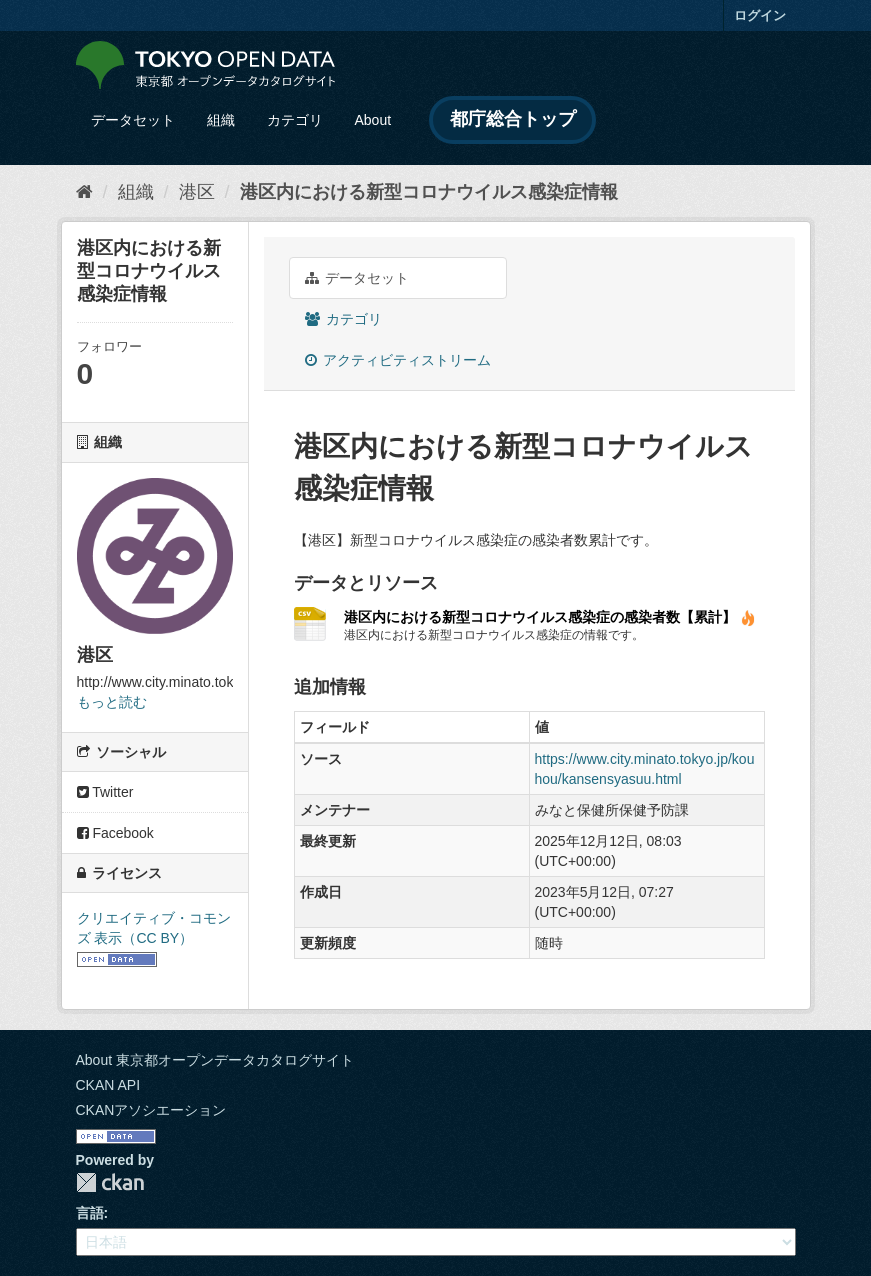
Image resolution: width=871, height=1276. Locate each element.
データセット (133, 120)
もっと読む (112, 702)
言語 (90, 1213)
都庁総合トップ (513, 119)
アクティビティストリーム (398, 360)
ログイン (760, 15)
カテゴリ (295, 120)
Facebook (115, 833)
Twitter (105, 792)
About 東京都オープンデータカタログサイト (215, 1060)
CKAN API (108, 1085)
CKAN (110, 1182)
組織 (221, 120)
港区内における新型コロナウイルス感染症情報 (429, 192)
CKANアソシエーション (151, 1110)
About (373, 120)
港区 (197, 192)
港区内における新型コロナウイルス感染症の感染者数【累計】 (550, 617)
